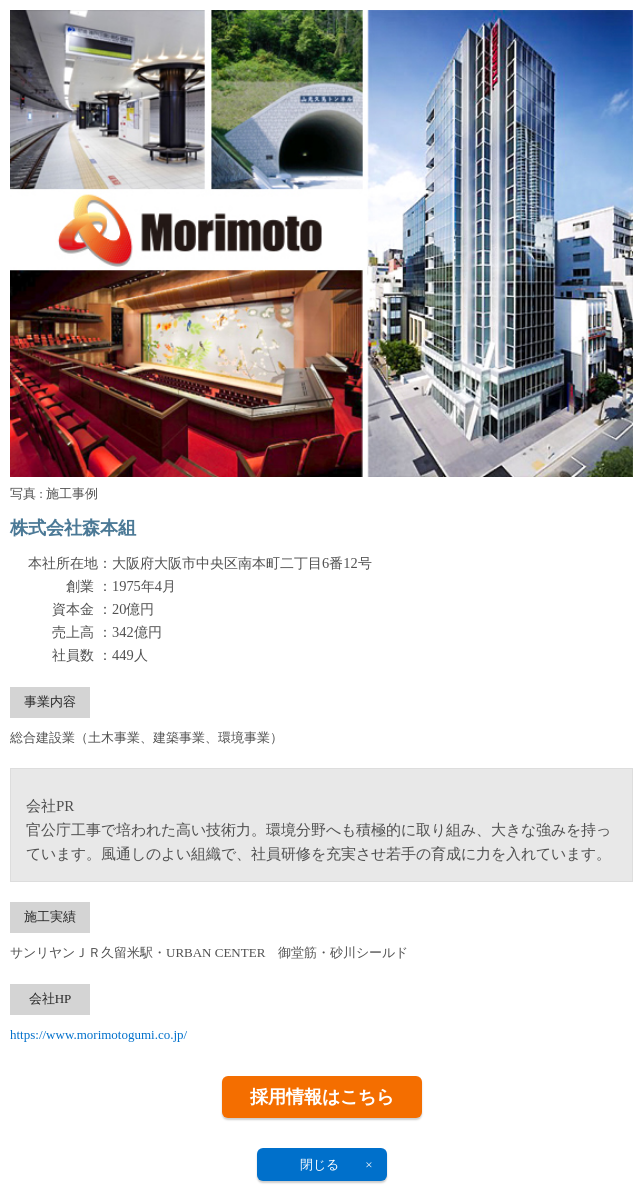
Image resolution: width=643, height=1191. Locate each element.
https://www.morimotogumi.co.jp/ (98, 1034)
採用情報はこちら (322, 1097)
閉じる (319, 1164)
